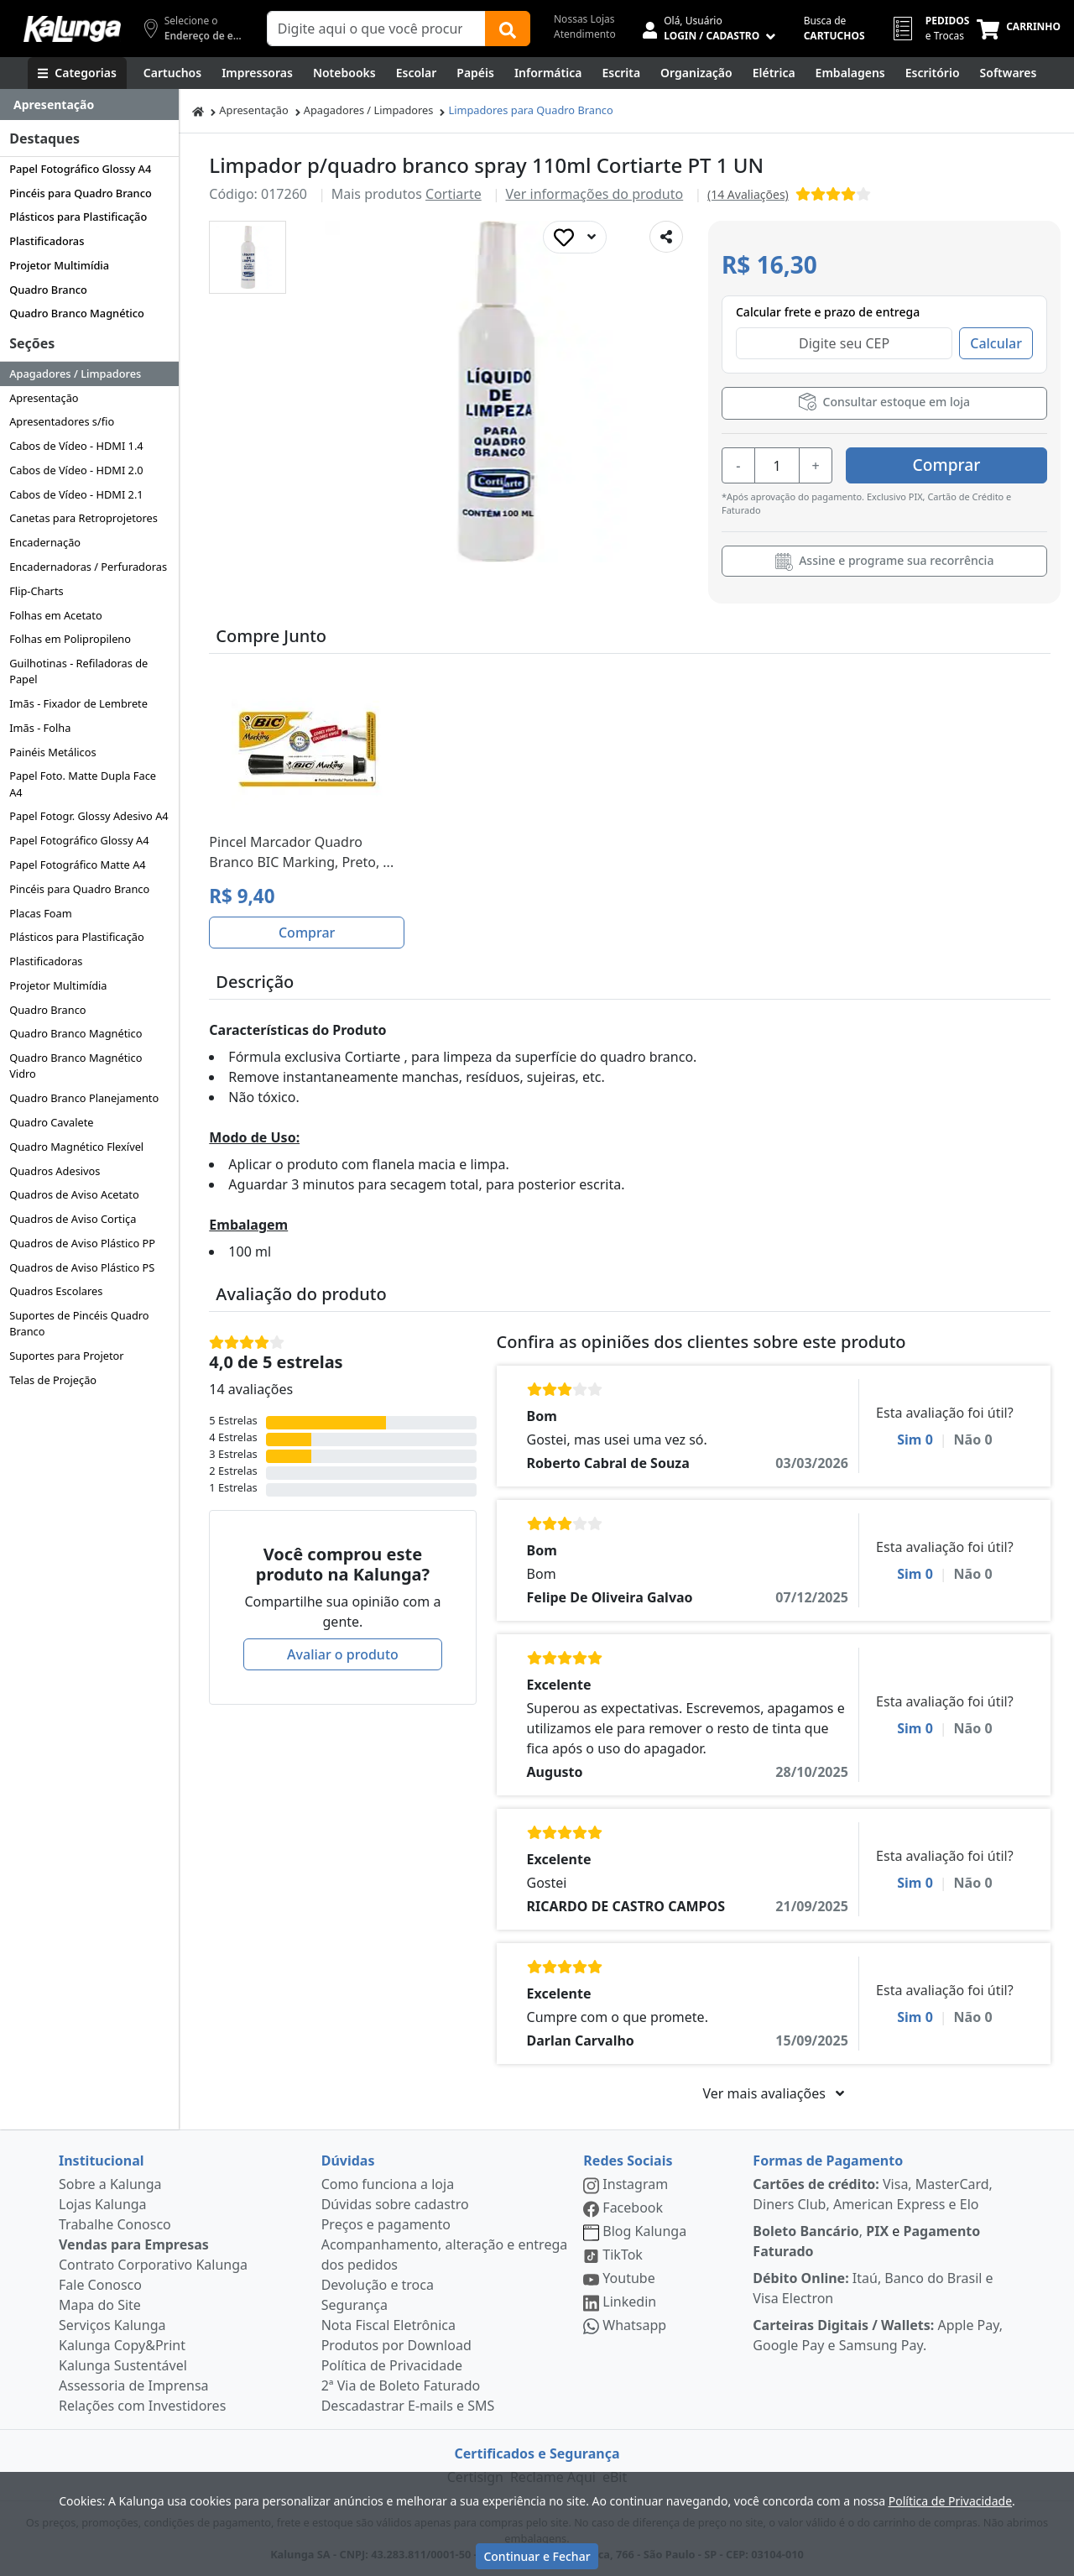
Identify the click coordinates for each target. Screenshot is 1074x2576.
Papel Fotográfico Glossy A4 (80, 168)
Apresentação (43, 397)
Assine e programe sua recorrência (884, 561)
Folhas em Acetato (55, 615)
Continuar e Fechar (536, 2556)
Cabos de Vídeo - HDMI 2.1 (76, 494)
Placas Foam (40, 913)
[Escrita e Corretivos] (621, 73)
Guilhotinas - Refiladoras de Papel (78, 671)
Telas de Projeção (52, 1379)
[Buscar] (507, 28)
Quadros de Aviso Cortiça (72, 1218)
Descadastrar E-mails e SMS (408, 2405)
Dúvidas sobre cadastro (395, 2204)
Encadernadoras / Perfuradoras (88, 566)
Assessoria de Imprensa (134, 2385)
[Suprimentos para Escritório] (932, 73)
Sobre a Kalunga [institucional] (110, 2184)
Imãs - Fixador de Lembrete (78, 703)
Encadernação (45, 542)
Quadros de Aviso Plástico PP (82, 1243)
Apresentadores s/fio (61, 421)
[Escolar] (416, 73)
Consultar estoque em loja (884, 401)
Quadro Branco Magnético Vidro (75, 1065)
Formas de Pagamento (828, 2160)
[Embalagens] (850, 73)
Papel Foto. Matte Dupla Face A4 (82, 783)
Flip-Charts (36, 590)
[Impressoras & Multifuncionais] (257, 73)
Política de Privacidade (391, 2365)
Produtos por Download (396, 2345)
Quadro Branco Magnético (76, 313)
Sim (915, 1439)
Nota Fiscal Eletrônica (388, 2325)
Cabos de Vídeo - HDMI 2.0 (76, 470)
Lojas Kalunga (103, 2204)
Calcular (996, 343)
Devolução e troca (377, 2285)
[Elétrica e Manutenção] (774, 73)
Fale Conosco (100, 2285)
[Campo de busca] (376, 28)
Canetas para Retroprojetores (83, 517)
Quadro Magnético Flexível (76, 1146)
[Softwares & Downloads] (1008, 73)
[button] (247, 257)
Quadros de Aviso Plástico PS (81, 1267)
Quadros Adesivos (54, 1170)
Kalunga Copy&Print (122, 2345)
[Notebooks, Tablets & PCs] (344, 73)
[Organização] (696, 73)
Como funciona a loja (387, 2184)
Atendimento (585, 34)
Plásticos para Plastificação (78, 216)
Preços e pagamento (386, 2224)
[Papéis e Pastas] (475, 73)
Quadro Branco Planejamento (84, 1097)
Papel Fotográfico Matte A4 (77, 864)
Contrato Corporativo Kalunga (153, 2264)
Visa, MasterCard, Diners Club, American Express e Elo (873, 2194)
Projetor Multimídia (59, 265)
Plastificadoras (46, 240)
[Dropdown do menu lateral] (89, 105)
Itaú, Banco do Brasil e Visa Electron (873, 2288)
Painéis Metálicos (52, 752)
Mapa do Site (100, 2305)
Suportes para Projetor (66, 1355)
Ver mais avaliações (773, 2093)
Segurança (354, 2305)
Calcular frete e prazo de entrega (828, 312)
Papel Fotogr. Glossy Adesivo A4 (88, 815)
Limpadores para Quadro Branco (530, 110)
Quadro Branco (48, 289)
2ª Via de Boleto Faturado (401, 2385)
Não (973, 1439)
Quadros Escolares (55, 1290)
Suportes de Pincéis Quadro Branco (79, 1323)
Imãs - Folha (39, 727)
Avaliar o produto (343, 1654)
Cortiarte (453, 194)
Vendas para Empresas (134, 2244)
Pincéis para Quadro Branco (80, 193)
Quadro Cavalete (51, 1122)
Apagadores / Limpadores (75, 373)
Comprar (947, 464)
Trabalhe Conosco (115, 2224)
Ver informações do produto (595, 194)
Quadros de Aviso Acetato (73, 1194)
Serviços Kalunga (112, 2325)
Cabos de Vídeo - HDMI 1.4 (76, 445)
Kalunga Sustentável (123, 2365)
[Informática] (548, 73)
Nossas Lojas (584, 19)
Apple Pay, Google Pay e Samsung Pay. (878, 2335)
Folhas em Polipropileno (70, 638)
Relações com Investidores (142, 2405)
